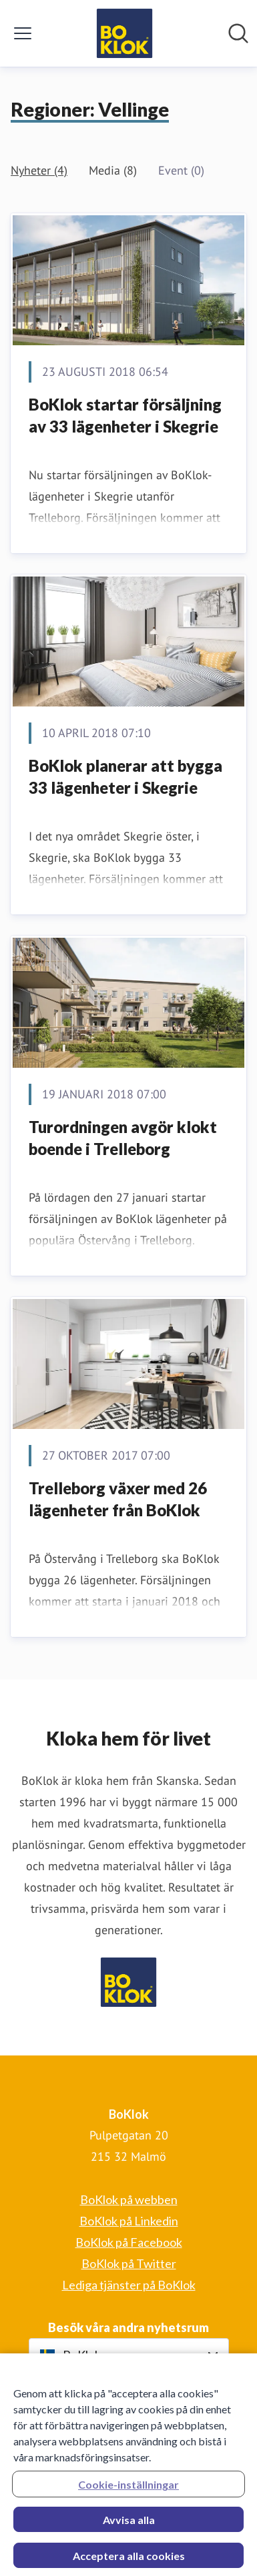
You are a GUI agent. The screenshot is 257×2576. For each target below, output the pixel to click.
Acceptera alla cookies (129, 2559)
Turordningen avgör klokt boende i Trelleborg (123, 1138)
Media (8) (113, 170)
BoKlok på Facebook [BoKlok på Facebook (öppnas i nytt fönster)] (128, 2242)
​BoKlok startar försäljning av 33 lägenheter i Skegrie (125, 416)
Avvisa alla (129, 2523)
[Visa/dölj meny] (22, 33)
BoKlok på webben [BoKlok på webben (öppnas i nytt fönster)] (129, 2199)
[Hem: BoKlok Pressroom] (124, 33)
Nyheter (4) (39, 170)
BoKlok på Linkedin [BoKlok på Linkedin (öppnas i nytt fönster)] (128, 2220)
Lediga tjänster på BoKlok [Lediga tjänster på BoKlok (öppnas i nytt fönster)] (129, 2284)
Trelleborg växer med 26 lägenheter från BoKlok (118, 1499)
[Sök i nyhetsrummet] (238, 33)
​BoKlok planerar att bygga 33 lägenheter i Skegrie (125, 777)
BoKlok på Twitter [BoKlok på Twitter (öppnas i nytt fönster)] (128, 2263)
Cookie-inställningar (128, 2488)
